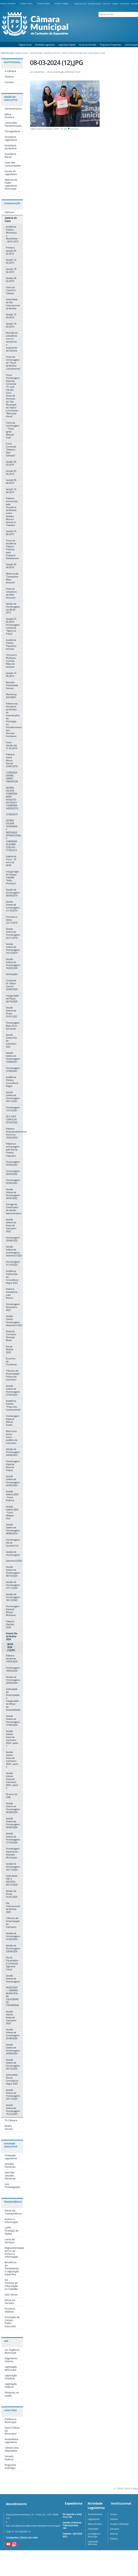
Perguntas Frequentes (110, 44)
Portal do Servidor (87, 44)
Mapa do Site (80, 3)
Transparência (13, 2201)
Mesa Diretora (95, 2524)
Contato (106, 3)
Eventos (114, 2538)
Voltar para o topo (127, 2488)
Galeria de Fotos (52, 53)
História (114, 2519)
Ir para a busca (45, 3)
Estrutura (114, 2528)
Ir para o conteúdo (9, 3)
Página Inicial (25, 44)
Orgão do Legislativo (11, 98)
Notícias (114, 2533)
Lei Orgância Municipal (94, 2535)
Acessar (134, 3)
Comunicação (131, 44)
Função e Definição (119, 2524)
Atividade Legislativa (45, 44)
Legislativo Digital (66, 44)
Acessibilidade (94, 3)
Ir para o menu (28, 3)
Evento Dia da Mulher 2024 (74, 53)
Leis (6, 2341)
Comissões (93, 2528)
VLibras (115, 3)
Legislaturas (94, 2519)
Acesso (113, 2514)
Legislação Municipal (93, 2543)
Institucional (12, 62)
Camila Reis (39, 72)
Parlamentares (95, 2514)
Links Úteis (10, 2410)
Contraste (125, 3)
